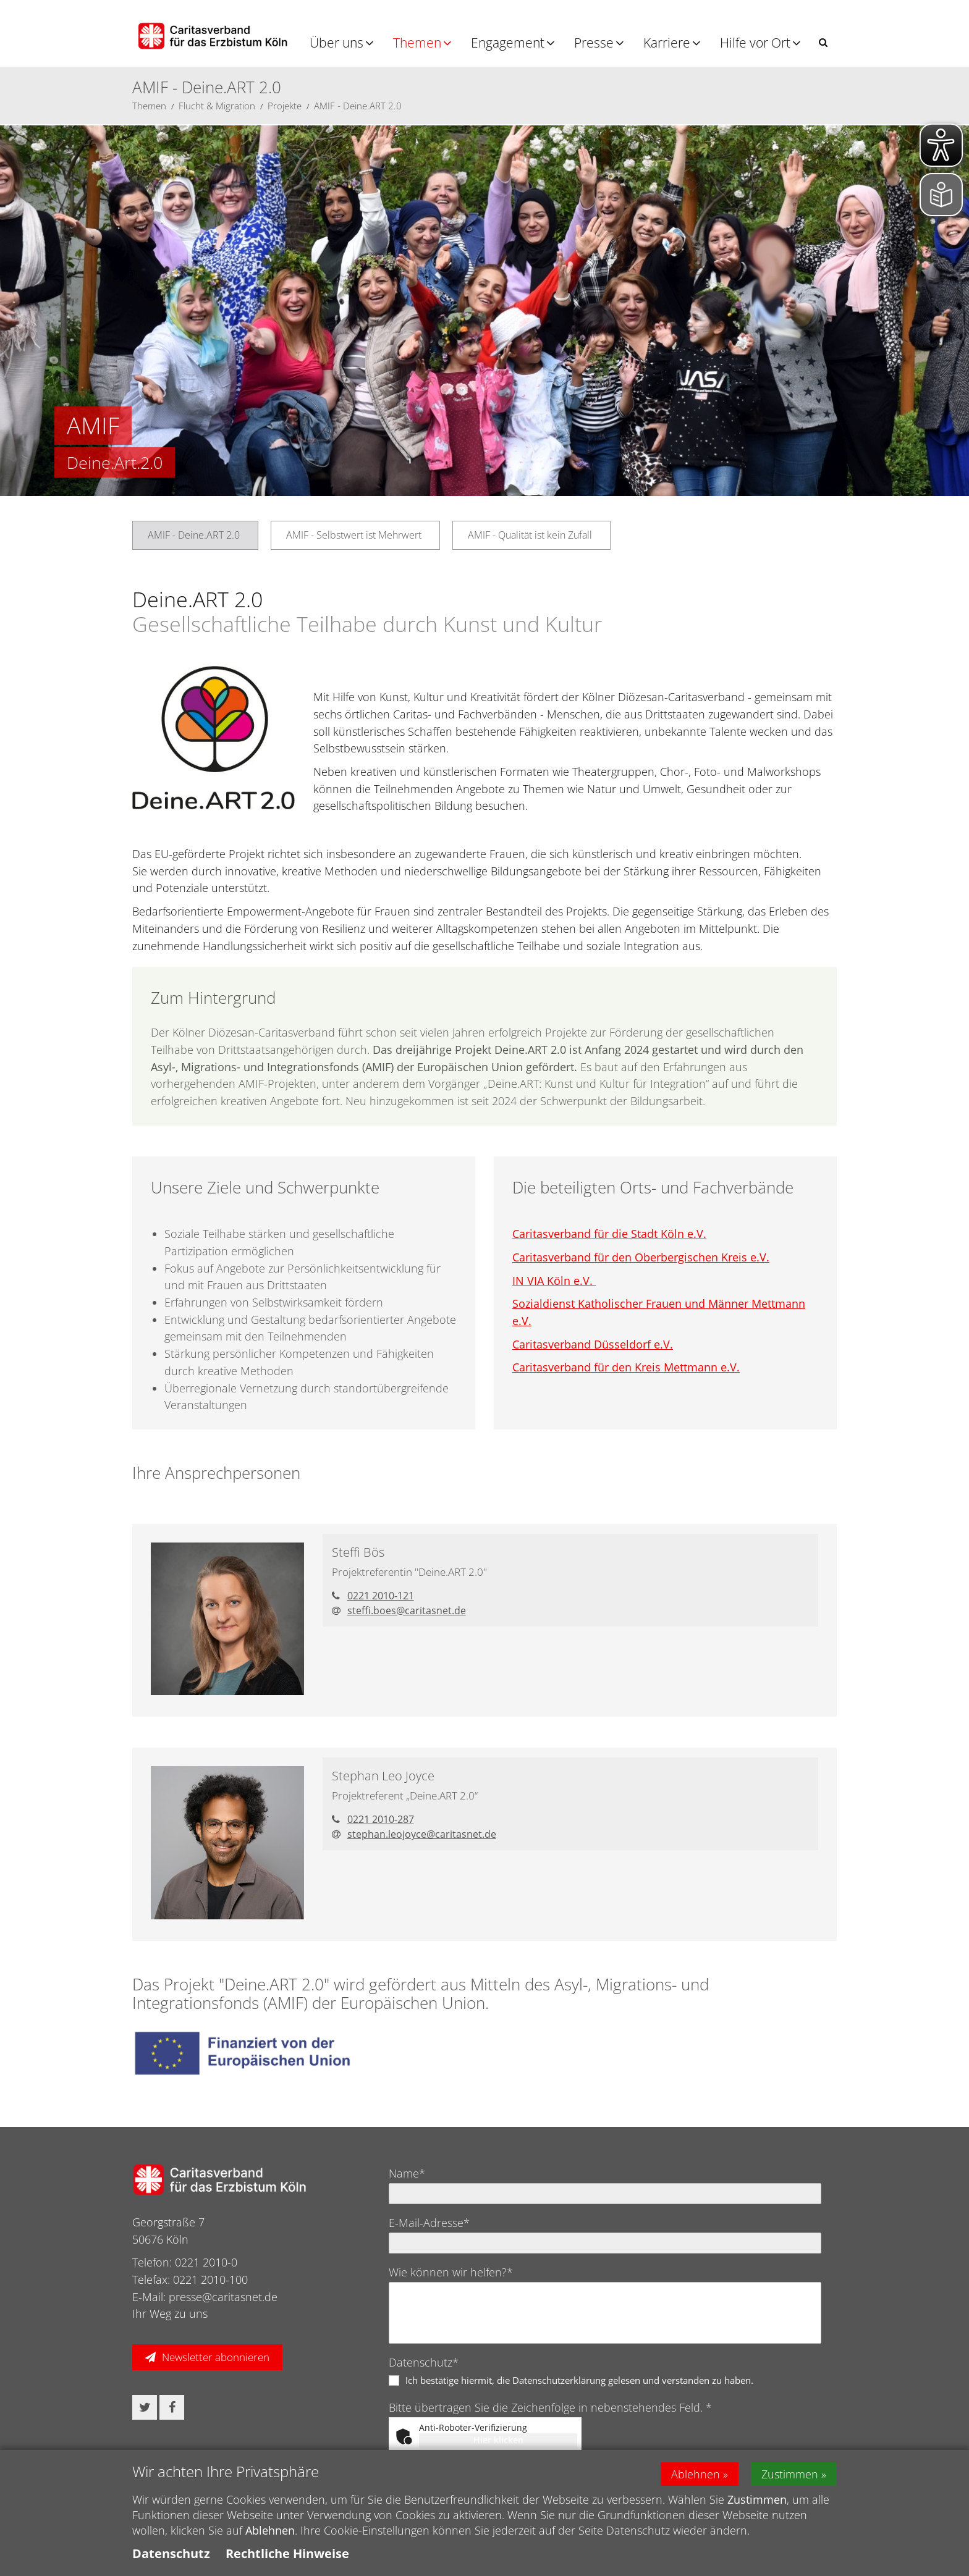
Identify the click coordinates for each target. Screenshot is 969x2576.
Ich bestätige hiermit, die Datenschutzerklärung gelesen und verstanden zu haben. (579, 2380)
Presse (594, 42)
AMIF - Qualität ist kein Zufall (530, 535)
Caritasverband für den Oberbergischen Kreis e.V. (640, 1257)
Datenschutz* (424, 2362)
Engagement (507, 42)
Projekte (285, 105)
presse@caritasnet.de (223, 2296)
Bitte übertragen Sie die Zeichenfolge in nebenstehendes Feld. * (550, 2407)
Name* (407, 2173)
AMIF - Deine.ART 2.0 (358, 105)
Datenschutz (171, 2553)
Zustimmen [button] (789, 2474)
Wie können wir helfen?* (451, 2272)
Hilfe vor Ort (755, 42)
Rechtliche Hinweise (287, 2553)
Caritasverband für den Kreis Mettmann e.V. (626, 1367)
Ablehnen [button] (695, 2474)
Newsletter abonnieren (215, 2357)
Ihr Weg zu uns (170, 2313)
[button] (823, 42)
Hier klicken (498, 2440)
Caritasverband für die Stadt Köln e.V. (609, 1233)
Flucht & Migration (217, 105)
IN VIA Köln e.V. (554, 1280)
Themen (417, 42)
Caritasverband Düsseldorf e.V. (592, 1344)
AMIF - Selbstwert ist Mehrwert (353, 535)
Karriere (666, 42)
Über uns (336, 42)
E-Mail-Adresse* (429, 2222)
